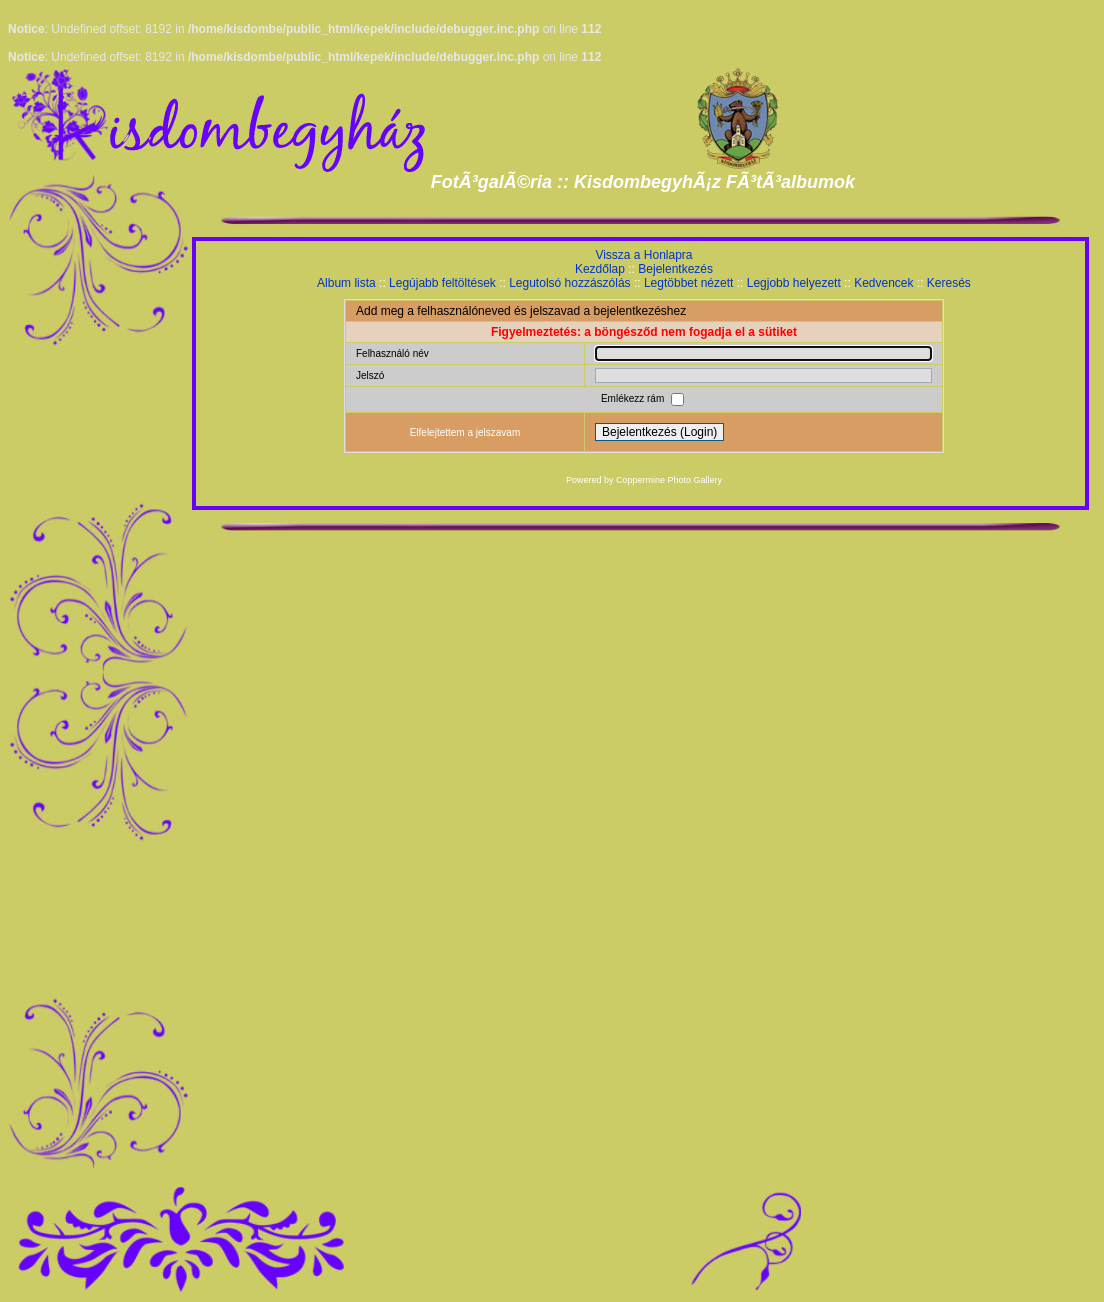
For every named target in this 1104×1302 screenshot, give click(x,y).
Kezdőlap (600, 269)
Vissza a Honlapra (643, 255)
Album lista (346, 283)
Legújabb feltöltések (442, 283)
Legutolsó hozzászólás (569, 283)
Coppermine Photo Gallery (669, 480)
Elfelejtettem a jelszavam (465, 432)
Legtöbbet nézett (688, 283)
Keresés (949, 283)
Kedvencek (883, 283)
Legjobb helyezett (794, 283)
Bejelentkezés (675, 269)
